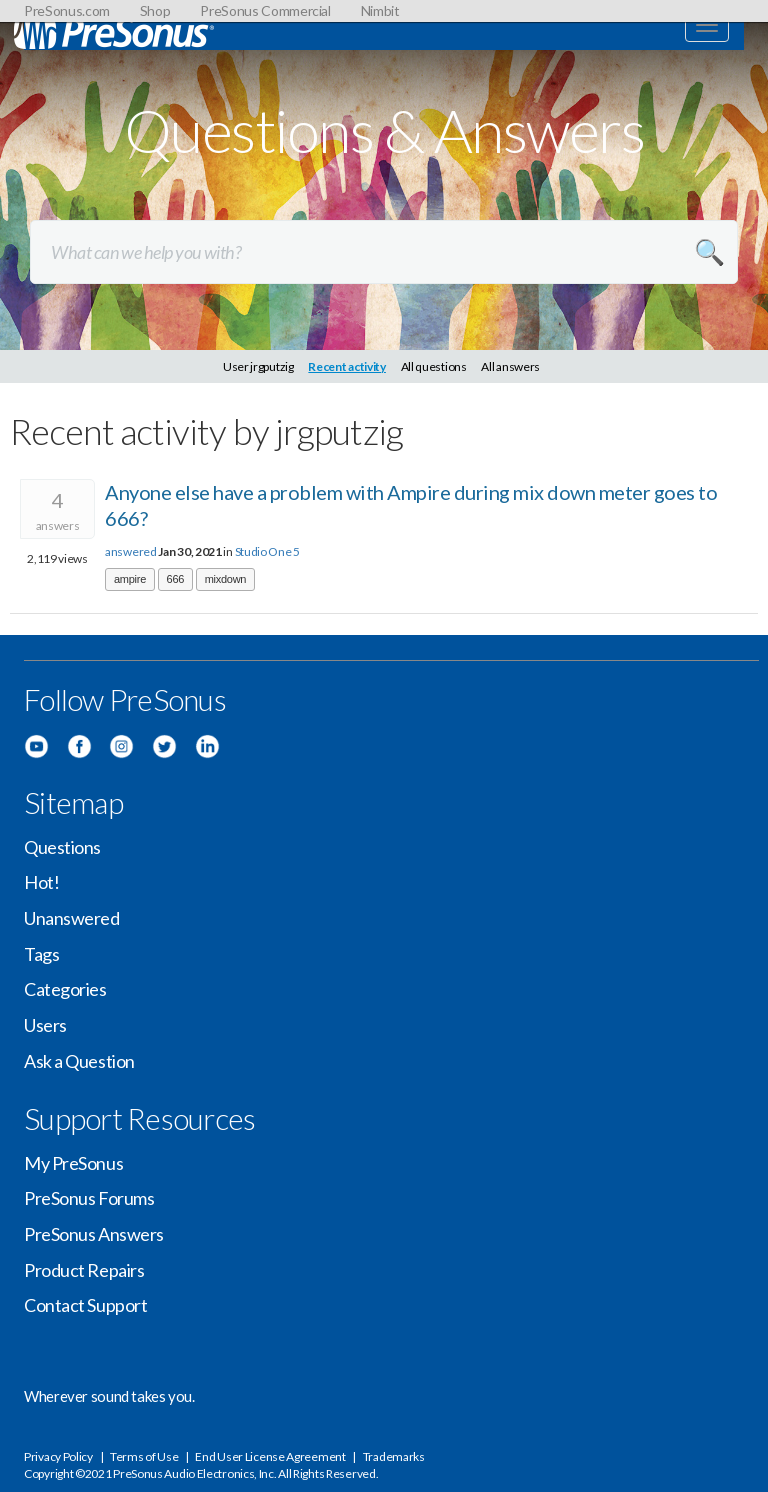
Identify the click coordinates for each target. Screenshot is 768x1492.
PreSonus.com (67, 10)
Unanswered (72, 918)
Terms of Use (144, 1456)
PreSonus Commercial (265, 10)
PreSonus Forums (89, 1198)
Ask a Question (79, 1061)
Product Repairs (84, 1270)
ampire (130, 579)
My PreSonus (73, 1163)
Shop (155, 10)
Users (45, 1025)
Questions (62, 847)
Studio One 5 (267, 551)
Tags (41, 954)
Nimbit (380, 10)
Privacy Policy (58, 1456)
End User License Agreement (270, 1456)
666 (176, 579)
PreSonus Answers (94, 1234)
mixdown (225, 579)
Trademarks (394, 1456)
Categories (65, 989)
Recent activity (347, 366)
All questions (434, 366)
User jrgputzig (258, 366)
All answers (510, 366)
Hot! (41, 882)
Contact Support (85, 1305)
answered (131, 551)
